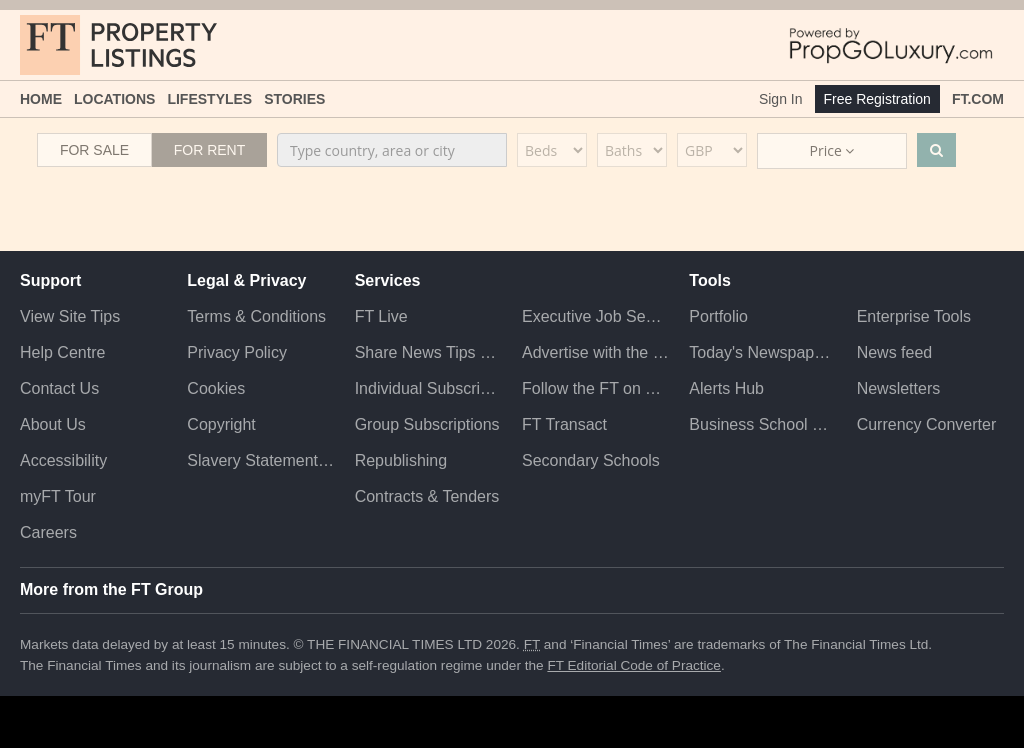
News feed (895, 352)
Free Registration (877, 99)
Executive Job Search (595, 316)
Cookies (216, 388)
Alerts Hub (726, 388)
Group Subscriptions (427, 424)
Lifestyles (209, 99)
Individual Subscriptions (428, 388)
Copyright (221, 424)
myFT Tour (58, 496)
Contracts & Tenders (427, 496)
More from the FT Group (111, 589)
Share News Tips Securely (428, 352)
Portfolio (718, 316)
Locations (114, 99)
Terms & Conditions (256, 316)
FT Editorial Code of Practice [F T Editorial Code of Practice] (634, 665)
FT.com (978, 99)
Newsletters (899, 388)
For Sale (94, 150)
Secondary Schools (591, 460)
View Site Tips (70, 316)
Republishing (401, 460)
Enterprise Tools (914, 316)
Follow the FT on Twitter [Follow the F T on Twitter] (595, 388)
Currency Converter (927, 424)
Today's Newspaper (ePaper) (762, 352)
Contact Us (59, 388)
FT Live (381, 316)
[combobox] (392, 150)
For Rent (210, 150)
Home (41, 99)
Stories (294, 99)
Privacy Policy (237, 352)
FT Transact (564, 424)
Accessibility (63, 460)
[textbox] (392, 150)
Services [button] (388, 280)
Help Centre (62, 352)
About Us (53, 424)
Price (832, 150)
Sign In (781, 99)
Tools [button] (709, 280)
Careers (48, 532)
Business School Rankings (762, 424)
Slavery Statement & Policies (260, 460)
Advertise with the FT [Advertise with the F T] (595, 352)
